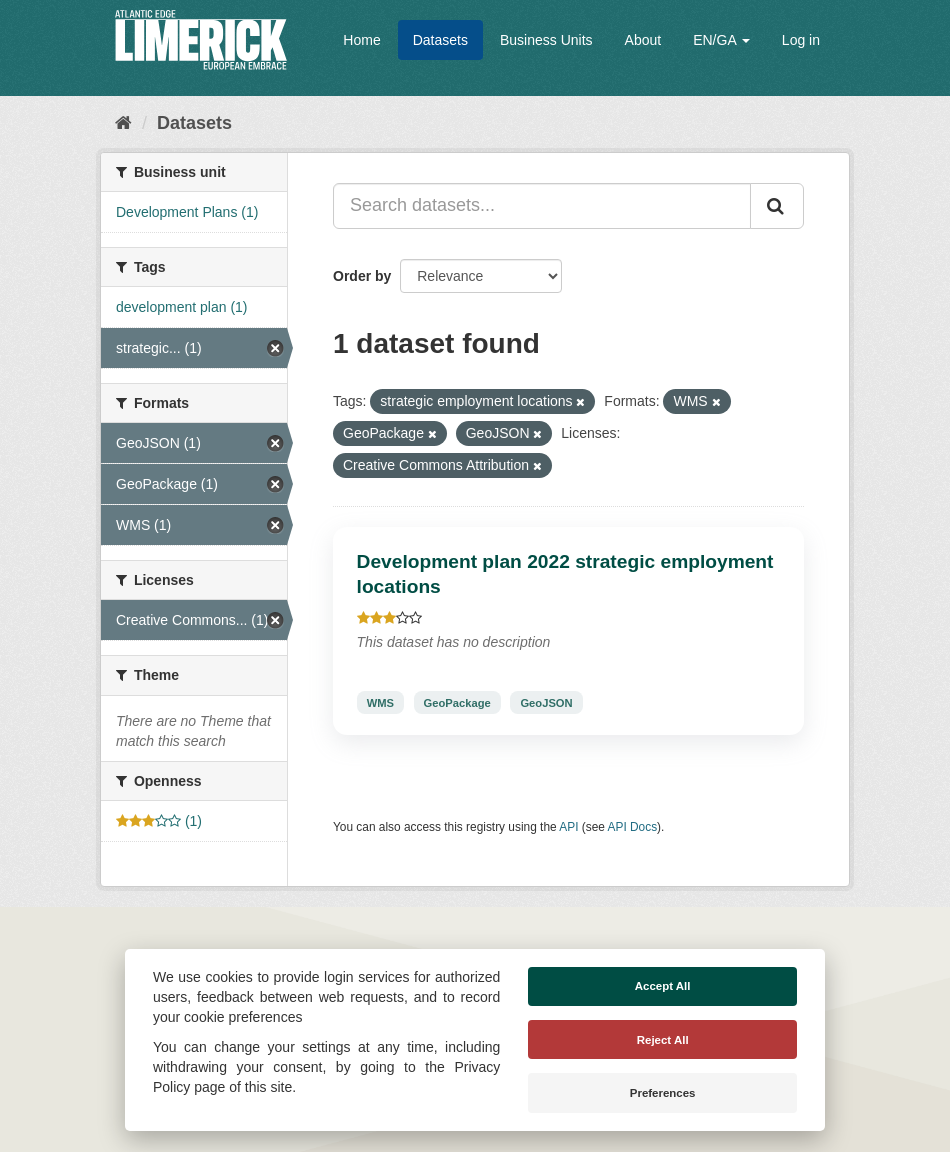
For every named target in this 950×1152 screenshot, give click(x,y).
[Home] (123, 123)
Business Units (546, 40)
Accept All (663, 986)
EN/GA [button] (721, 40)
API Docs (633, 827)
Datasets (440, 40)
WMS (380, 702)
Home (361, 40)
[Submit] (777, 206)
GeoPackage (457, 702)
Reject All (663, 1040)
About (643, 40)
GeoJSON (546, 702)
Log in (801, 40)
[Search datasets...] (542, 206)
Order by (362, 276)
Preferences (663, 1093)
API (568, 827)
